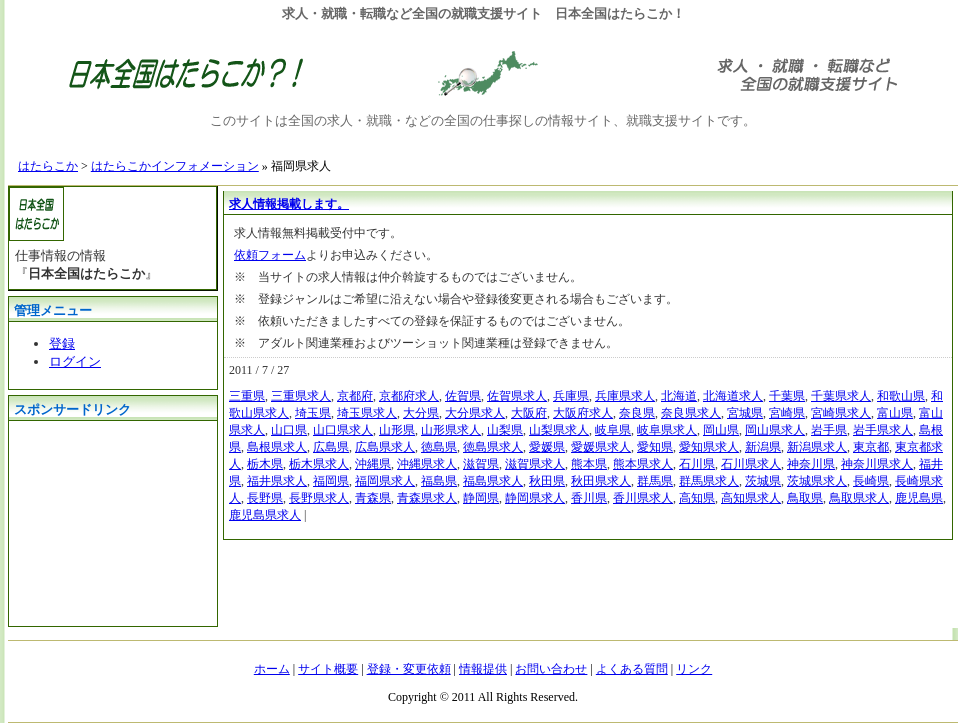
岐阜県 (613, 430)
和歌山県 (901, 396)
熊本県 (589, 464)
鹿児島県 (919, 498)
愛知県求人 (709, 447)
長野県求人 (319, 498)
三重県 (247, 396)
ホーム (272, 669)
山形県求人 (451, 430)
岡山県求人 (775, 430)
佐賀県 (463, 396)
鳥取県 (805, 498)
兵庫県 (571, 396)
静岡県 (481, 498)
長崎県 (871, 481)
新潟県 (763, 447)
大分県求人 (475, 413)
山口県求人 (343, 430)
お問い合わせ (551, 669)
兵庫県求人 (625, 396)
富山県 (895, 413)
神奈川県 (811, 464)
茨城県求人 (817, 481)
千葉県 (787, 396)
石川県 (697, 464)
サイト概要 (328, 669)
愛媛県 (547, 447)
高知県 (697, 498)
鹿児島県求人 (265, 515)
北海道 (679, 396)
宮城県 (745, 413)
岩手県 (829, 430)
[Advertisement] (109, 521)
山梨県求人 (559, 430)
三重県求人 (301, 396)
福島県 (439, 481)
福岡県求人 (385, 481)
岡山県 (721, 430)
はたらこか (48, 166)
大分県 (421, 413)
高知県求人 (751, 498)
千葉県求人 (841, 396)
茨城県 (763, 481)
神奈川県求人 (877, 464)
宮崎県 (787, 413)
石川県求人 (751, 464)
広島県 (331, 447)
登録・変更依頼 (409, 669)
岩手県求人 (883, 430)
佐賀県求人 (517, 396)
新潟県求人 (817, 447)
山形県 (397, 430)
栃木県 (265, 464)
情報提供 (483, 669)
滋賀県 (481, 464)
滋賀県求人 (535, 464)
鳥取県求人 (859, 498)
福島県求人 (493, 481)
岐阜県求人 (667, 430)
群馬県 (655, 481)
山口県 (289, 430)
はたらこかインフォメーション (175, 166)
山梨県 (505, 430)
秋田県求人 (601, 481)
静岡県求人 (535, 498)
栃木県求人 (319, 464)
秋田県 (547, 481)
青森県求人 (427, 498)
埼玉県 (313, 413)
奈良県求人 (691, 413)
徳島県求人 (493, 447)
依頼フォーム (270, 255)
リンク (694, 669)
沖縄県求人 (427, 464)
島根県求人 (277, 447)
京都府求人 (409, 396)
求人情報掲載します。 (289, 204)
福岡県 (331, 481)
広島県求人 (385, 447)
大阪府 (529, 413)
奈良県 (637, 413)
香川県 (589, 498)
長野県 (265, 498)
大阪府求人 (583, 413)
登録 (62, 343)
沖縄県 (373, 464)
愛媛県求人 (601, 447)
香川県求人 (643, 498)
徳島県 (439, 447)
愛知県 (655, 447)
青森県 (373, 498)
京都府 (355, 396)
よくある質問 (632, 669)
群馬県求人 (709, 481)
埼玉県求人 (367, 413)
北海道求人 (733, 396)
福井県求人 (277, 481)
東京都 (871, 447)
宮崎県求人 (841, 413)
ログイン (75, 361)
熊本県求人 (643, 464)
